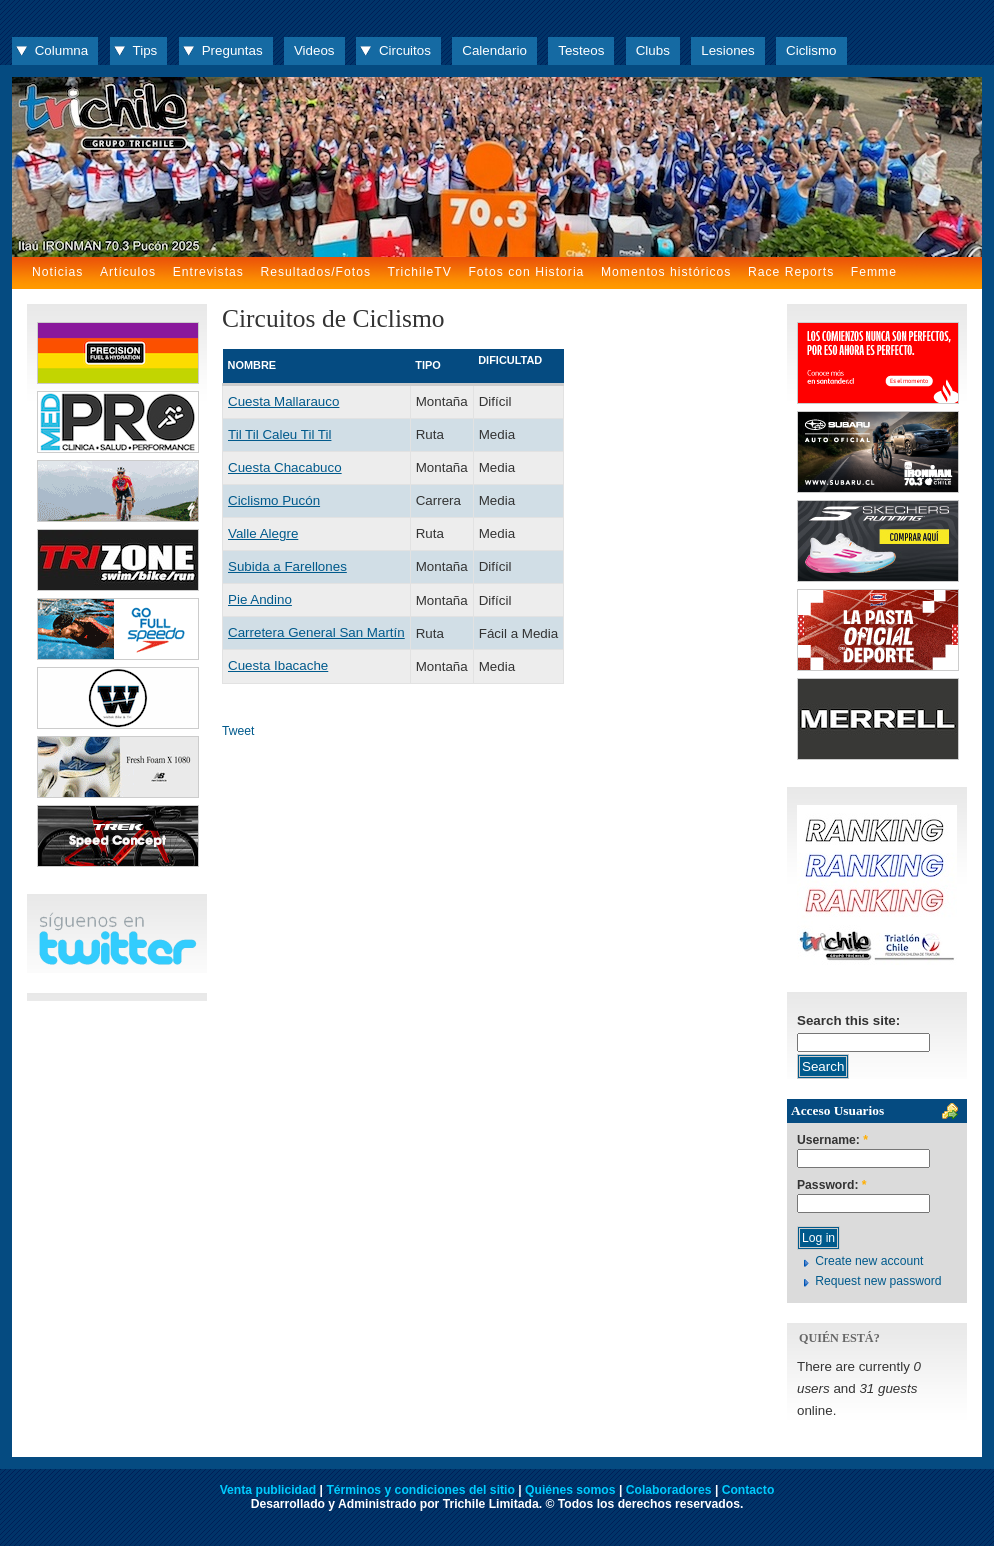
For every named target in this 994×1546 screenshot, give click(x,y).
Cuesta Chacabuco (285, 467)
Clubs (653, 50)
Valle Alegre (263, 533)
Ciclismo (811, 50)
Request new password (878, 1281)
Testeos (581, 50)
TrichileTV (420, 272)
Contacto (748, 1490)
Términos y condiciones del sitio (420, 1490)
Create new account (869, 1261)
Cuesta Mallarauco (283, 401)
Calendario (494, 50)
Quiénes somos (570, 1490)
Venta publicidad (268, 1490)
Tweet (238, 731)
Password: (832, 1185)
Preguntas (232, 50)
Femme (874, 272)
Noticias (57, 272)
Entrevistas (208, 272)
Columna (61, 50)
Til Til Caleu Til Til (279, 434)
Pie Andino (260, 599)
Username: (832, 1140)
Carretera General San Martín (316, 632)
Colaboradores (669, 1490)
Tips (145, 50)
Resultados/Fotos (315, 272)
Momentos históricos (666, 272)
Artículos (128, 272)
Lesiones (727, 50)
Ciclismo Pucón (274, 500)
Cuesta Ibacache (278, 665)
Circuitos (405, 50)
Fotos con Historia (526, 272)
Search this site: (848, 1020)
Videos (314, 50)
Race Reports (791, 272)
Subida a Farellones (287, 566)
